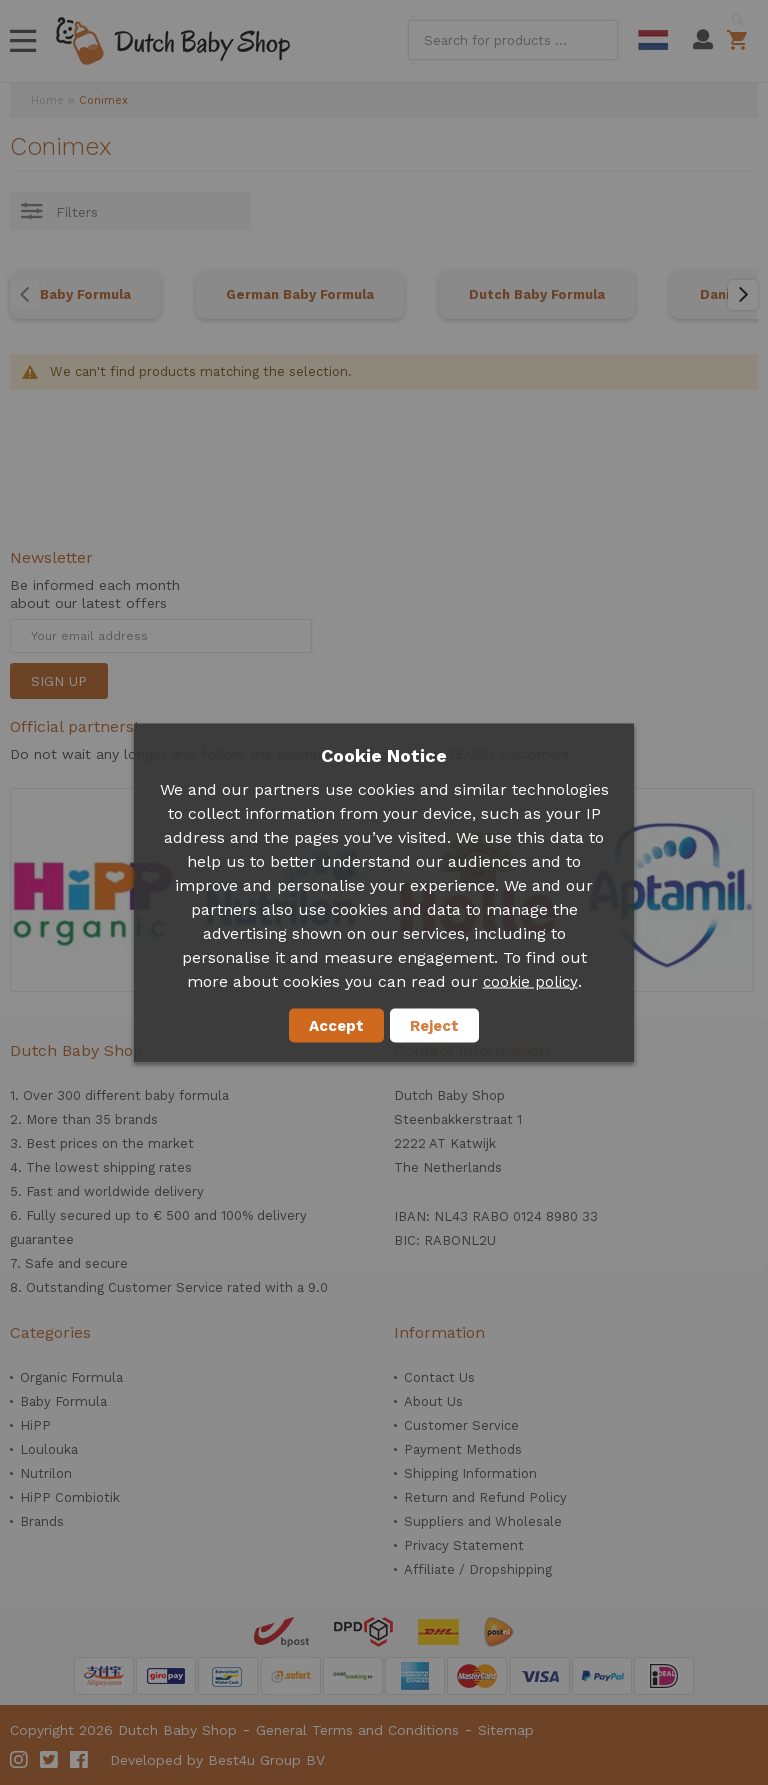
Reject (434, 1025)
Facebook (80, 1760)
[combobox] (513, 40)
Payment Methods (463, 1449)
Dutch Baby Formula (537, 294)
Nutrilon (46, 1473)
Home (47, 100)
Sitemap (506, 1730)
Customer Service (461, 1425)
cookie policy (530, 981)
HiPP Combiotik (70, 1497)
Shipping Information (470, 1473)
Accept (336, 1025)
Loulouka (49, 1449)
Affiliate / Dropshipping (478, 1569)
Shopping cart (740, 40)
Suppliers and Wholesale (483, 1521)
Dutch (653, 40)
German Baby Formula (300, 294)
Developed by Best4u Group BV (217, 1760)
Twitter (50, 1760)
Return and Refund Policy (485, 1497)
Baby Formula (85, 294)
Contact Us (439, 1377)
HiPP (35, 1425)
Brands (42, 1521)
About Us (433, 1401)
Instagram (20, 1760)
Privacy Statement (464, 1545)
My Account (703, 40)
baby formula (187, 1095)
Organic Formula (71, 1377)
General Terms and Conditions (357, 1730)
